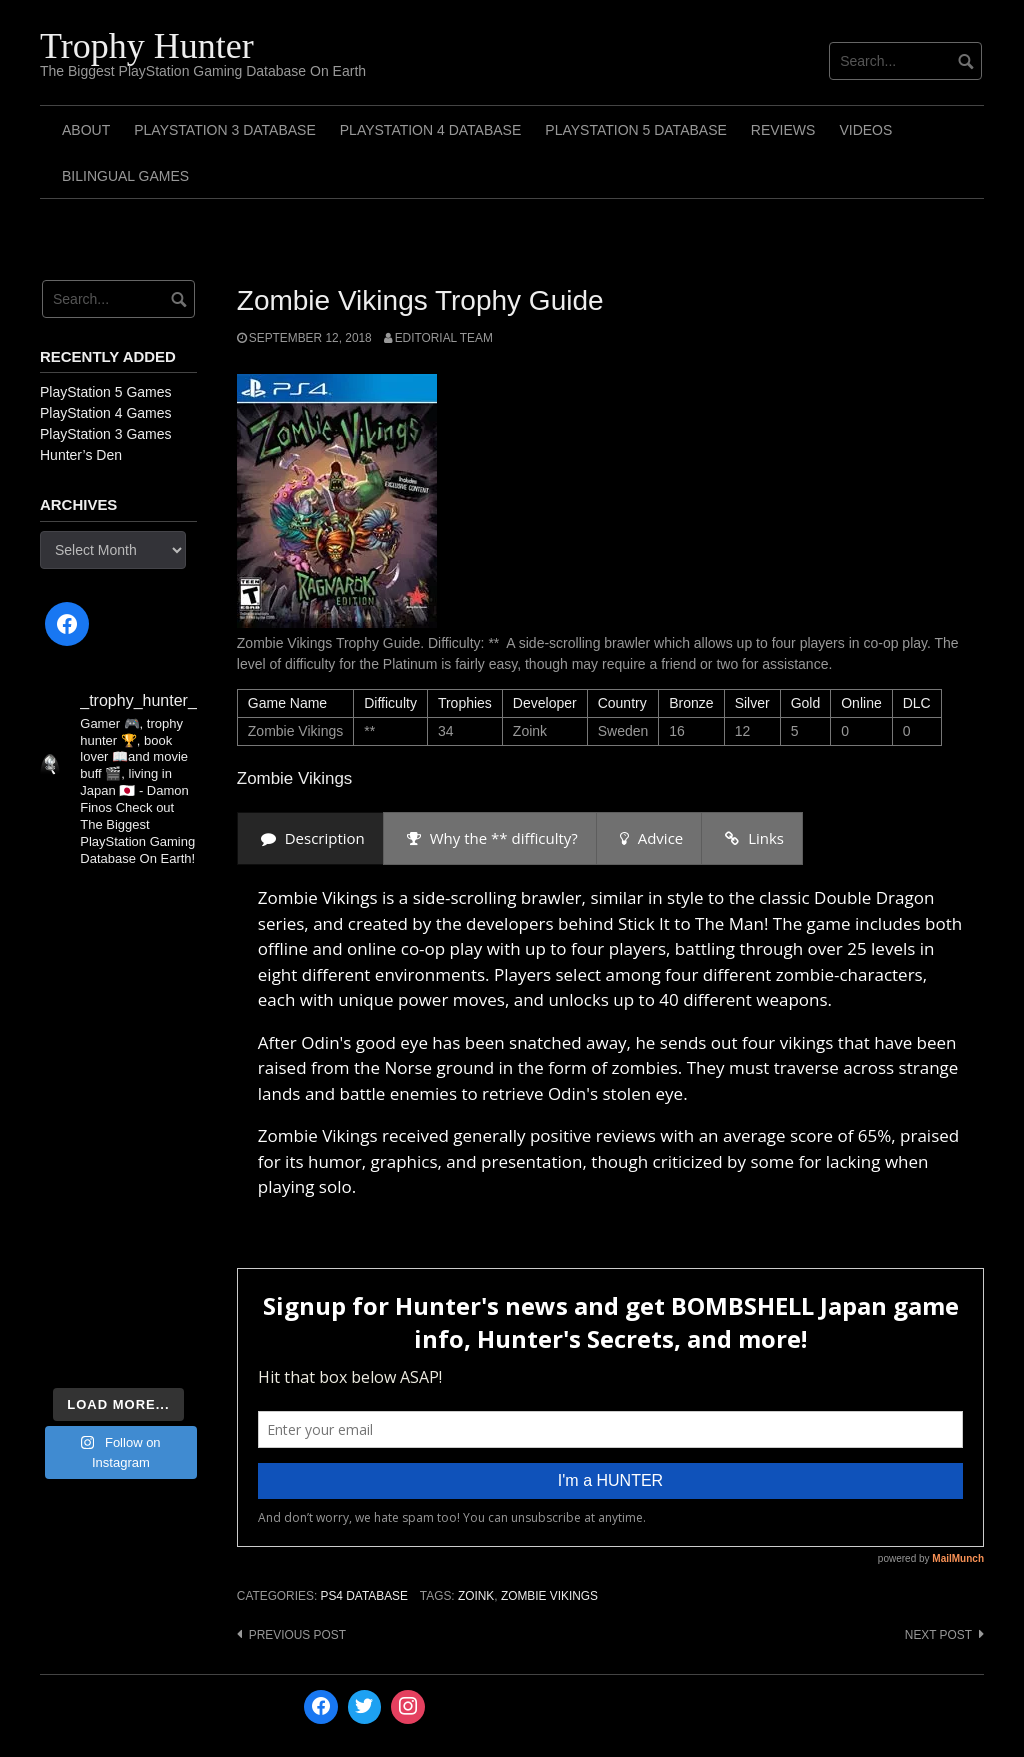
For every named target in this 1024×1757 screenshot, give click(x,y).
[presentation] (310, 838)
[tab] (310, 838)
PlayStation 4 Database (431, 130)
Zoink (476, 1596)
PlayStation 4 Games (106, 413)
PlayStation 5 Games (106, 392)
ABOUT (86, 130)
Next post (938, 1635)
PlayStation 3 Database (225, 130)
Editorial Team (444, 338)
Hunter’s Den (81, 455)
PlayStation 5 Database (636, 130)
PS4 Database (363, 1596)
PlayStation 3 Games (106, 434)
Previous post (297, 1635)
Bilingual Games (125, 176)
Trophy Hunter (147, 46)
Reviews (783, 130)
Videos (865, 130)
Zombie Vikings (549, 1596)
